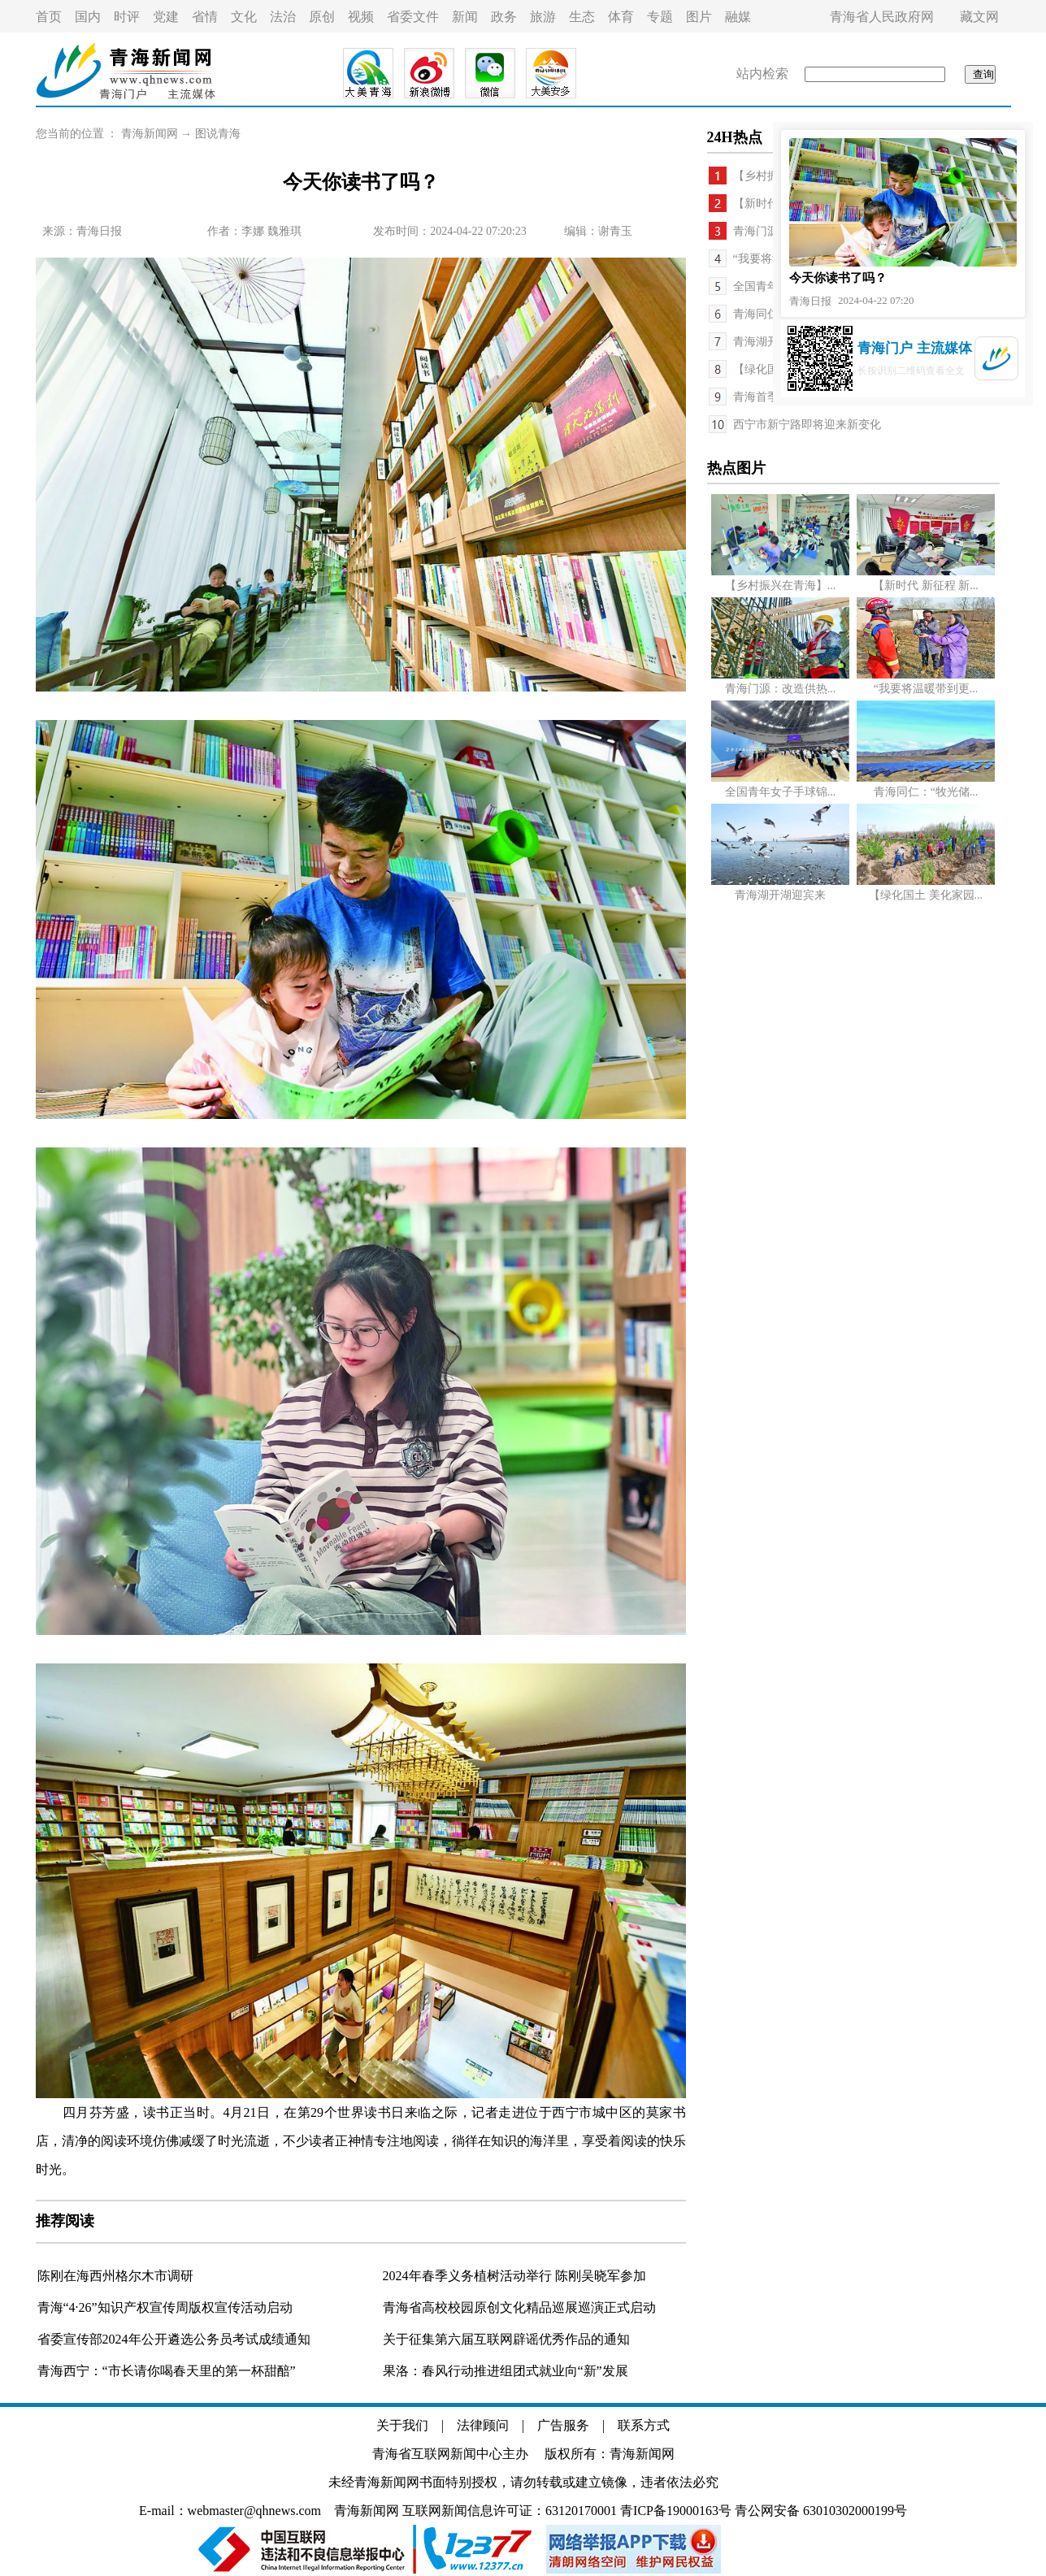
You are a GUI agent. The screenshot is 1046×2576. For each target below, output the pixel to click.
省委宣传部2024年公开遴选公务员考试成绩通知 (173, 2339)
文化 (244, 17)
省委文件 (413, 17)
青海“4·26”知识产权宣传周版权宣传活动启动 (165, 2307)
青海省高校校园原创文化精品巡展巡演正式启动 (519, 2307)
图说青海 (218, 134)
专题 (660, 17)
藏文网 (979, 17)
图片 (699, 17)
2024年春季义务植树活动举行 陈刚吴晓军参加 (514, 2276)
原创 (322, 17)
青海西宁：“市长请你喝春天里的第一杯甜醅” (166, 2371)
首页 (49, 17)
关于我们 (402, 2425)
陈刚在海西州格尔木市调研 (115, 2276)
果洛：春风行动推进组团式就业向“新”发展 (505, 2371)
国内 (88, 17)
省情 (205, 17)
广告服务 (563, 2425)
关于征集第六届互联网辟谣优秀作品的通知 (506, 2339)
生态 (582, 17)
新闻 (465, 17)
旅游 (543, 17)
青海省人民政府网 (882, 17)
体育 (621, 17)
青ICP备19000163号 (675, 2510)
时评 (127, 17)
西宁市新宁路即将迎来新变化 (807, 424)
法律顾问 (483, 2425)
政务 (504, 17)
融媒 (738, 17)
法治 (283, 17)
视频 (361, 17)
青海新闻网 (149, 134)
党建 (166, 17)
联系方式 (644, 2425)
